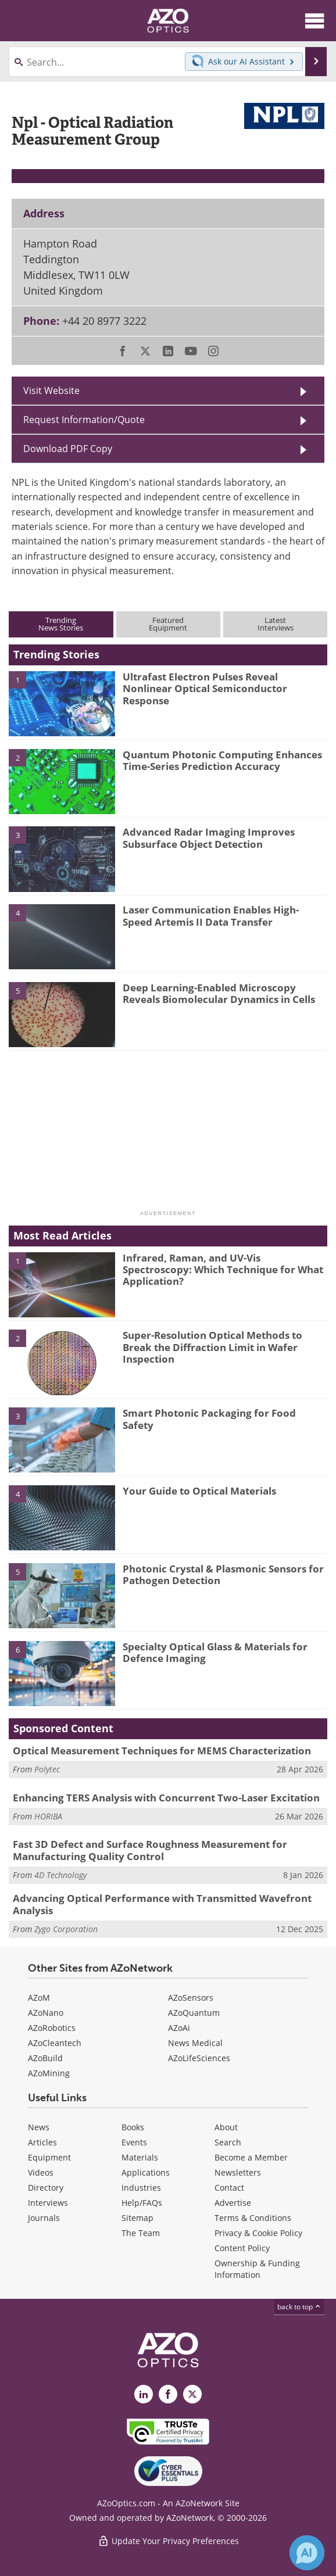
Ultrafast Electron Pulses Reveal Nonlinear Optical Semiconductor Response (205, 688)
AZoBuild (45, 2057)
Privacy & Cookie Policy (258, 2232)
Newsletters (238, 2172)
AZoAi (179, 2027)
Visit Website (51, 390)
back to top (299, 2307)
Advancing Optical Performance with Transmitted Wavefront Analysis (162, 1903)
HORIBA (48, 1816)
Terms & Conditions (253, 2217)
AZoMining (49, 2073)
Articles (42, 2142)
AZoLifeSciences (199, 2057)
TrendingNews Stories (60, 624)
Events (134, 2142)
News (38, 2127)
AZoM (39, 1997)
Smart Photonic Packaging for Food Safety (209, 1418)
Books (132, 2127)
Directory (45, 2187)
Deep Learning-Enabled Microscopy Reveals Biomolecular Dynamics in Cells (219, 993)
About (226, 2127)
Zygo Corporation (66, 1928)
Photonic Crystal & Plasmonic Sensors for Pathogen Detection (223, 1574)
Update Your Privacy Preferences (168, 2540)
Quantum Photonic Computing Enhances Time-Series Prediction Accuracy (222, 760)
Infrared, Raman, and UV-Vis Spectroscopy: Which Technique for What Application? (223, 1269)
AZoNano (45, 2012)
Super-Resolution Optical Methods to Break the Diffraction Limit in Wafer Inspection (212, 1347)
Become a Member (251, 2157)
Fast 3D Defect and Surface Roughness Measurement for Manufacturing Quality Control (150, 1849)
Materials (139, 2157)
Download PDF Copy (67, 448)
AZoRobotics (52, 2027)
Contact (229, 2187)
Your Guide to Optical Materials (199, 1490)
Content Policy (242, 2247)
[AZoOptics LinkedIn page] (143, 2394)
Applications (145, 2172)
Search (228, 2142)
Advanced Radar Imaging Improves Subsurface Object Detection (209, 837)
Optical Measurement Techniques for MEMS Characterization (162, 1750)
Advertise (233, 2202)
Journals (44, 2217)
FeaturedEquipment (168, 624)
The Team (140, 2232)
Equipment (49, 2157)
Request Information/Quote (84, 419)
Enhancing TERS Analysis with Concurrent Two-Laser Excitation (166, 1797)
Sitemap (137, 2217)
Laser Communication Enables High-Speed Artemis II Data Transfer (211, 915)
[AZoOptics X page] (192, 2394)
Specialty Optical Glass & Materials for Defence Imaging (215, 1652)
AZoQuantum (194, 2012)
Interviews (48, 2202)
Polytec (47, 1769)
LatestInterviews (276, 624)
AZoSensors (190, 1997)
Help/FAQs (141, 2202)
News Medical (195, 2042)
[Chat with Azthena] (306, 2552)
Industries (141, 2187)
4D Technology (60, 1874)
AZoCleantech (54, 2042)
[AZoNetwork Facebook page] (168, 2394)
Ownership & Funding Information (257, 2269)
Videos (40, 2172)
